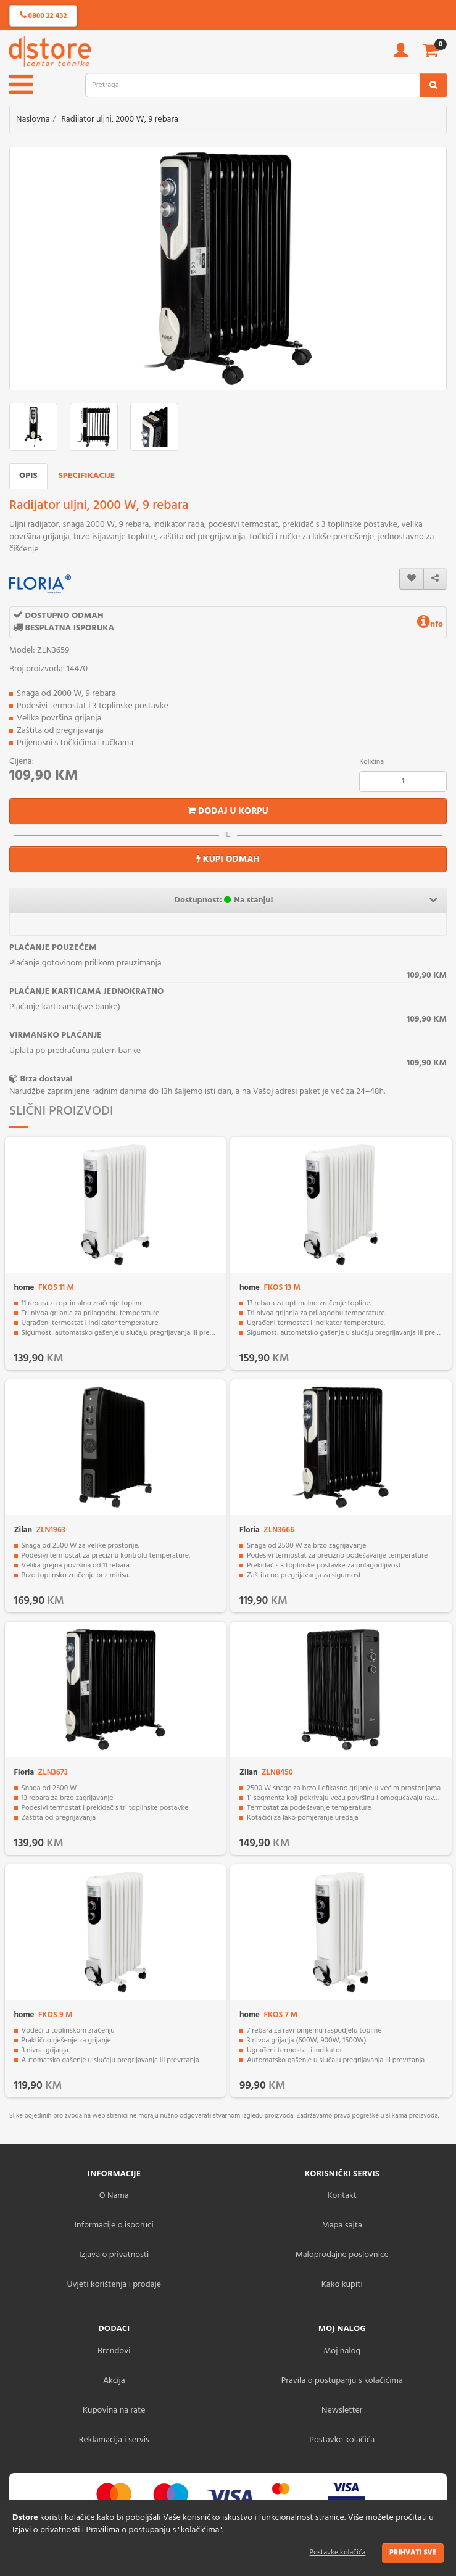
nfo (430, 624)
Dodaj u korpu (228, 811)
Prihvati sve (412, 2552)
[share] (435, 579)
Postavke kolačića (338, 2552)
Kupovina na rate (114, 2410)
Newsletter (341, 2410)
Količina (371, 762)
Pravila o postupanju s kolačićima (342, 2381)
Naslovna (33, 119)
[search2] (433, 85)
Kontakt (342, 2196)
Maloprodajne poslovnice (342, 2255)
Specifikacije (87, 476)
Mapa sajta (342, 2225)
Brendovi (114, 2351)
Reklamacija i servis (114, 2440)
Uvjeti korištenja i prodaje (114, 2284)
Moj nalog (341, 2351)
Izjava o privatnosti (114, 2255)
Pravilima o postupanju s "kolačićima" (154, 2530)
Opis (28, 476)
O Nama (114, 2196)
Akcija (114, 2381)
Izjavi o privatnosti (46, 2530)
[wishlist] (411, 579)
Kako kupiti (342, 2284)
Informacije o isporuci (114, 2225)
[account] (401, 54)
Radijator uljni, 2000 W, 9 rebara (119, 119)
